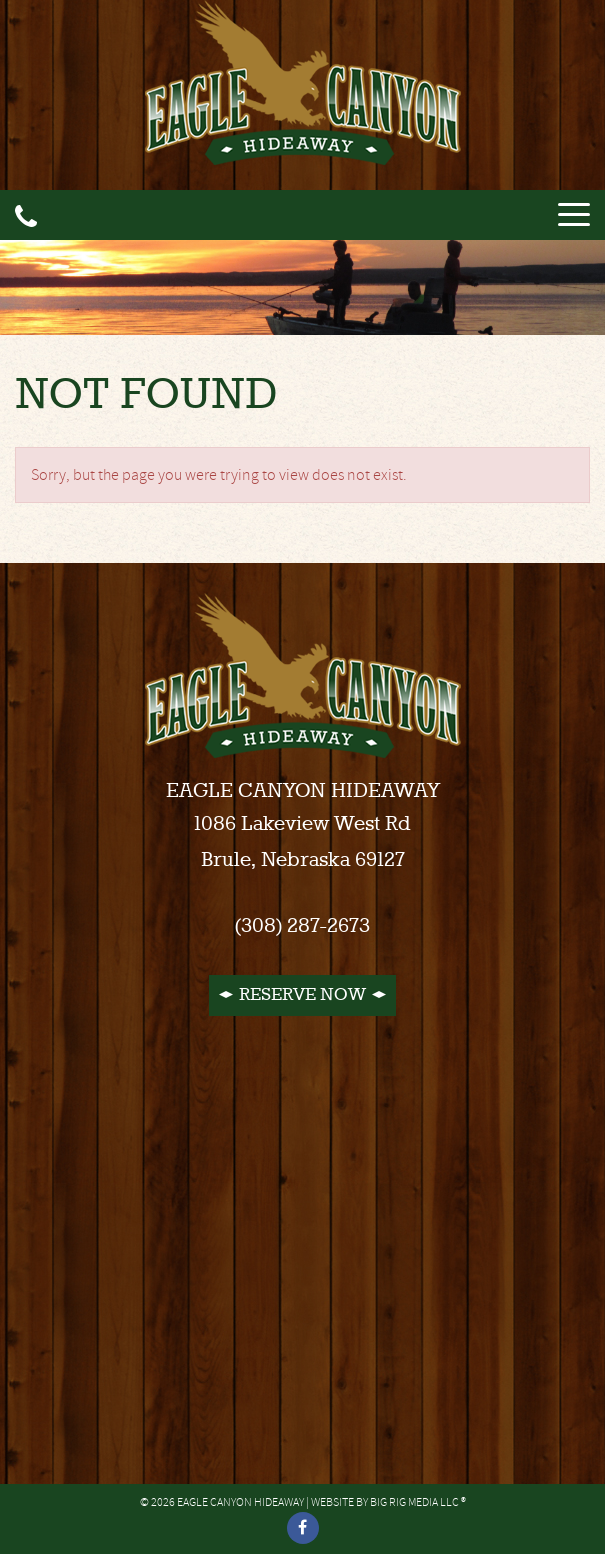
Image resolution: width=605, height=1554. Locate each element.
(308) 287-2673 (302, 926)
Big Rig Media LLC (414, 1502)
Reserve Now (302, 995)
